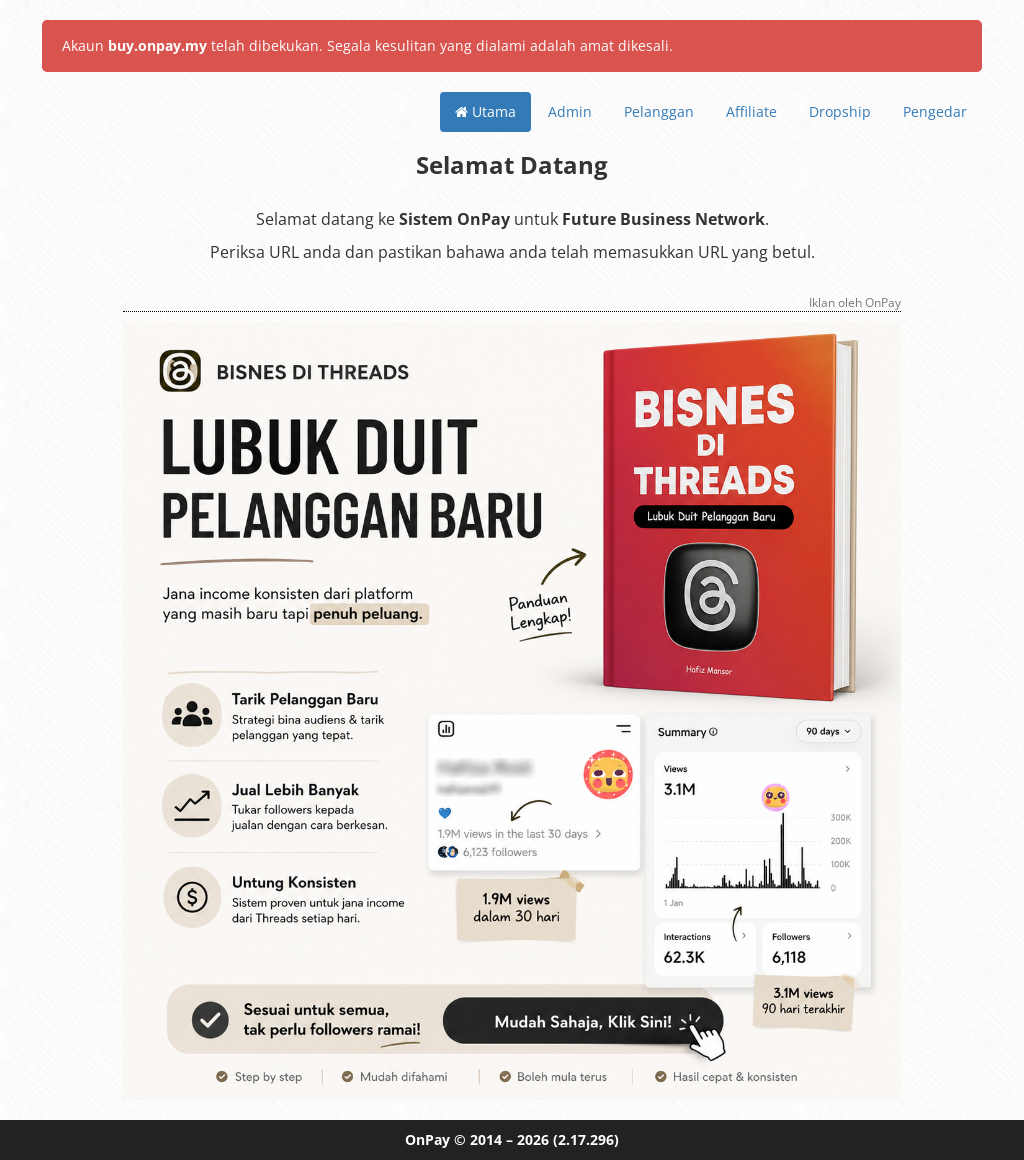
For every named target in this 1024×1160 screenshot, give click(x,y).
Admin (570, 111)
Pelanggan (659, 111)
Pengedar (935, 111)
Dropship (840, 111)
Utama (485, 111)
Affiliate (751, 111)
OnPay (427, 1139)
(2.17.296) (586, 1139)
